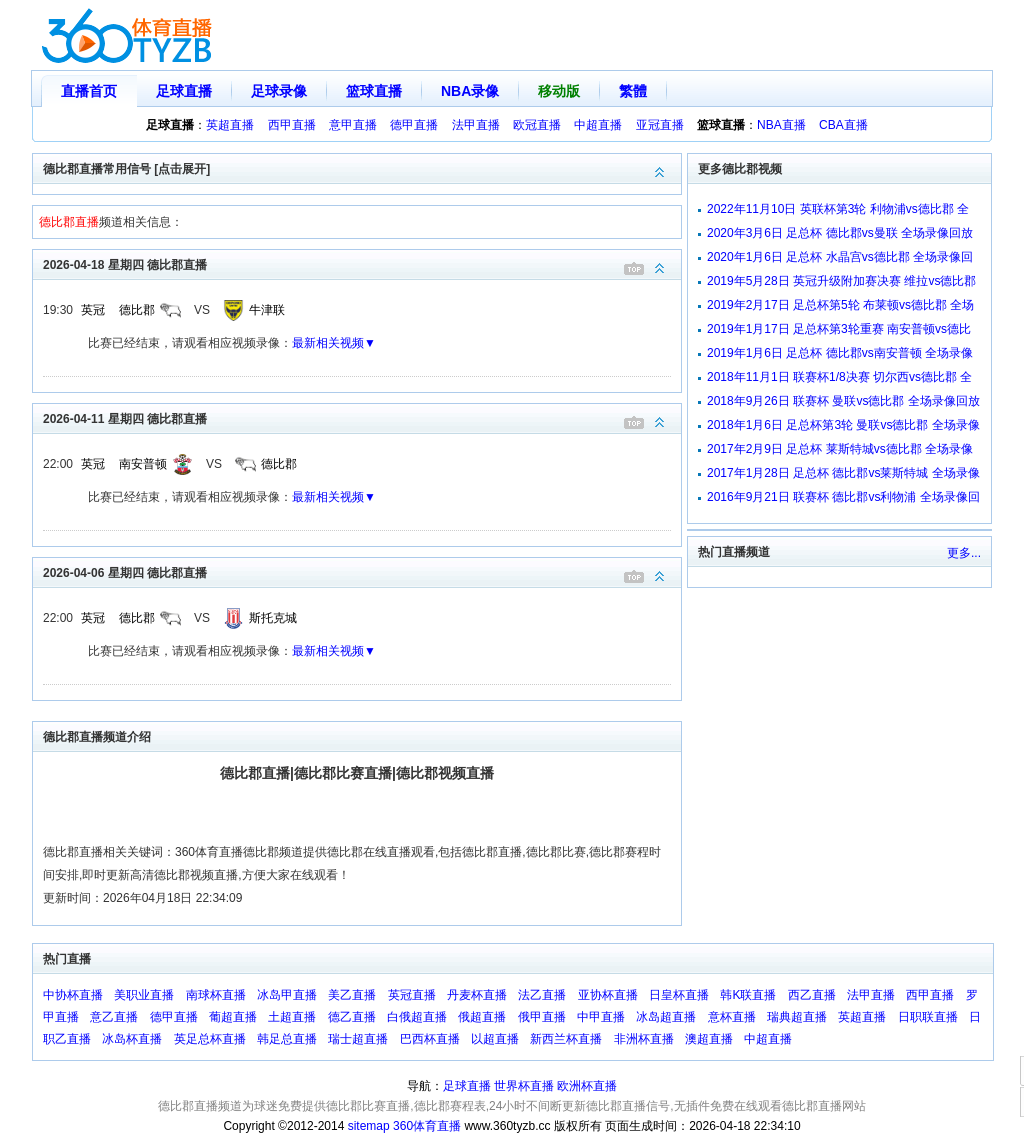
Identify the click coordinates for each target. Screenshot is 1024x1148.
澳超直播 (709, 1039)
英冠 (93, 310)
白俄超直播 (417, 1017)
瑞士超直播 (358, 1039)
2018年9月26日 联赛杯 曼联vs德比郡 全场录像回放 (843, 401)
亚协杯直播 (608, 995)
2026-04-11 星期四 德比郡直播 (362, 417)
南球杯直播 (216, 995)
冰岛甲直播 (287, 995)
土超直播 (292, 1017)
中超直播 (598, 125)
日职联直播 (928, 1017)
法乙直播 (542, 995)
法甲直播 (476, 125)
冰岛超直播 (666, 1017)
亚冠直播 (660, 125)
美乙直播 (352, 995)
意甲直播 (353, 125)
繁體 (633, 91)
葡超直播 (233, 1017)
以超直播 (495, 1039)
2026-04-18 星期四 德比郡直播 (362, 263)
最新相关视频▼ (334, 343)
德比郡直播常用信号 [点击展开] (362, 167)
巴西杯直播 (430, 1039)
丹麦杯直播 (477, 995)
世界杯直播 (524, 1086)
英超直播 (230, 125)
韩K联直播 (748, 995)
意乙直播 (114, 1017)
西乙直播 (812, 995)
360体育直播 (427, 1126)
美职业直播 (144, 995)
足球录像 (279, 91)
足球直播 (184, 91)
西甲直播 (292, 125)
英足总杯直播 (210, 1039)
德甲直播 (414, 125)
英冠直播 (412, 995)
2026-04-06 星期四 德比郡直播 (362, 571)
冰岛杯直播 (132, 1039)
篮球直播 (374, 91)
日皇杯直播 (679, 995)
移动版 (559, 91)
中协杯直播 (73, 995)
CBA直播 (843, 125)
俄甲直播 (542, 1017)
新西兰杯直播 (566, 1039)
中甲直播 (601, 1017)
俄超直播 (482, 1017)
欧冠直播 (537, 125)
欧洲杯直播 (587, 1086)
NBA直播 (781, 125)
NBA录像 (470, 91)
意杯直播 (732, 1017)
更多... (964, 553)
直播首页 (89, 91)
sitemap (369, 1126)
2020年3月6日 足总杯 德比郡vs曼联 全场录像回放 (840, 233)
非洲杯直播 (644, 1039)
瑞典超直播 (797, 1017)
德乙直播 (352, 1017)
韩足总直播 (287, 1039)
